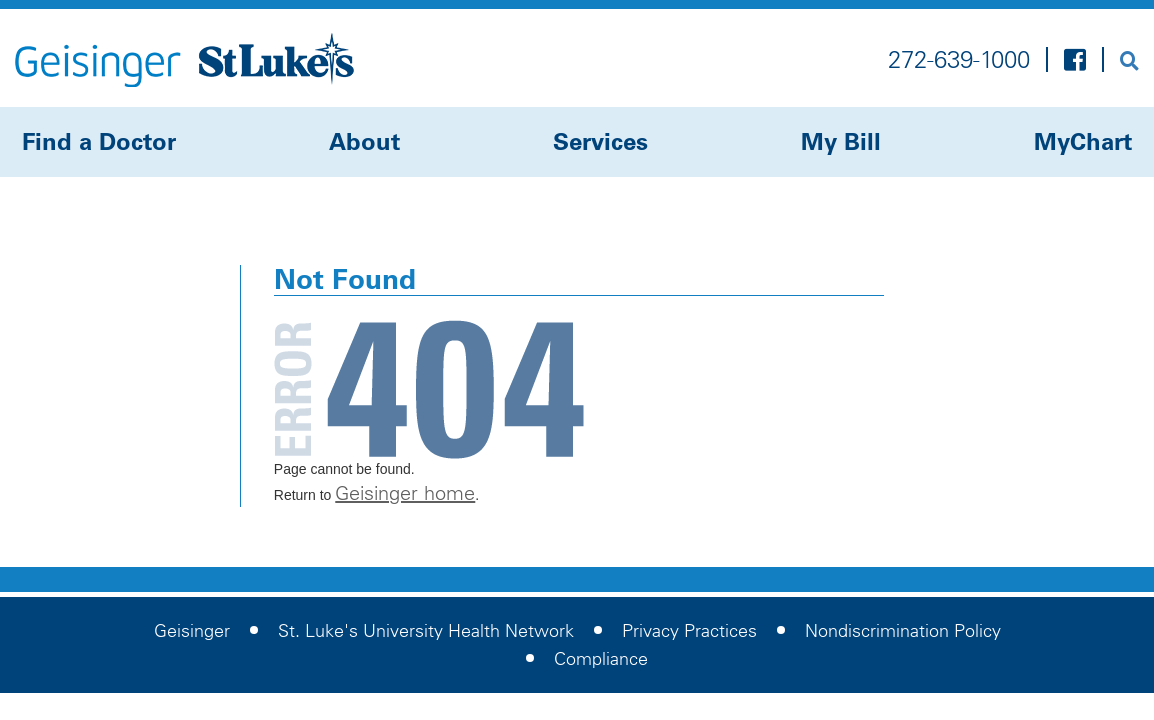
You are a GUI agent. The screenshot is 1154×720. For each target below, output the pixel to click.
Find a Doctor (99, 141)
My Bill (841, 141)
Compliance (601, 659)
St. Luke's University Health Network (426, 631)
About (364, 141)
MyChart (1083, 141)
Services (600, 141)
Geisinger (192, 631)
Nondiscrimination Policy (903, 631)
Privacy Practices (689, 631)
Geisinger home (405, 493)
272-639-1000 (959, 60)
